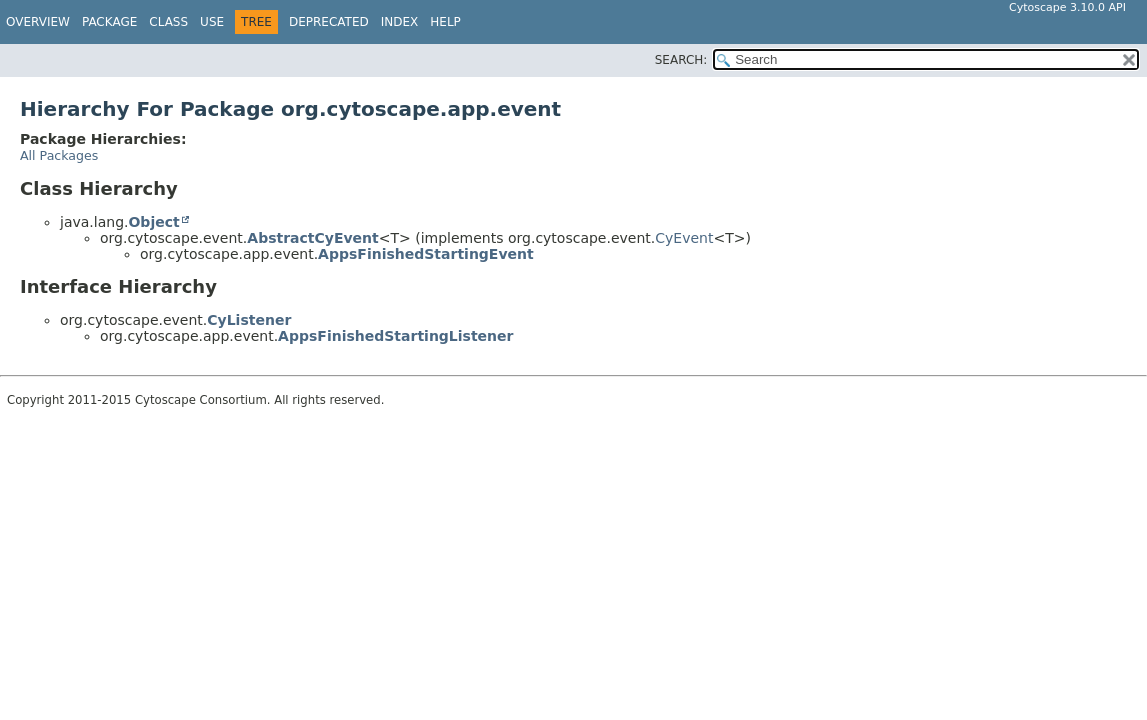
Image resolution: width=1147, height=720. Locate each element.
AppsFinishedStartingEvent (426, 254)
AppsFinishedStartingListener (395, 336)
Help (445, 22)
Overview (38, 22)
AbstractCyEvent (312, 238)
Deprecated (329, 22)
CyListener (249, 320)
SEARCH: (681, 60)
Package (109, 22)
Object (153, 222)
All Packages (59, 155)
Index (400, 22)
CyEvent (684, 238)
